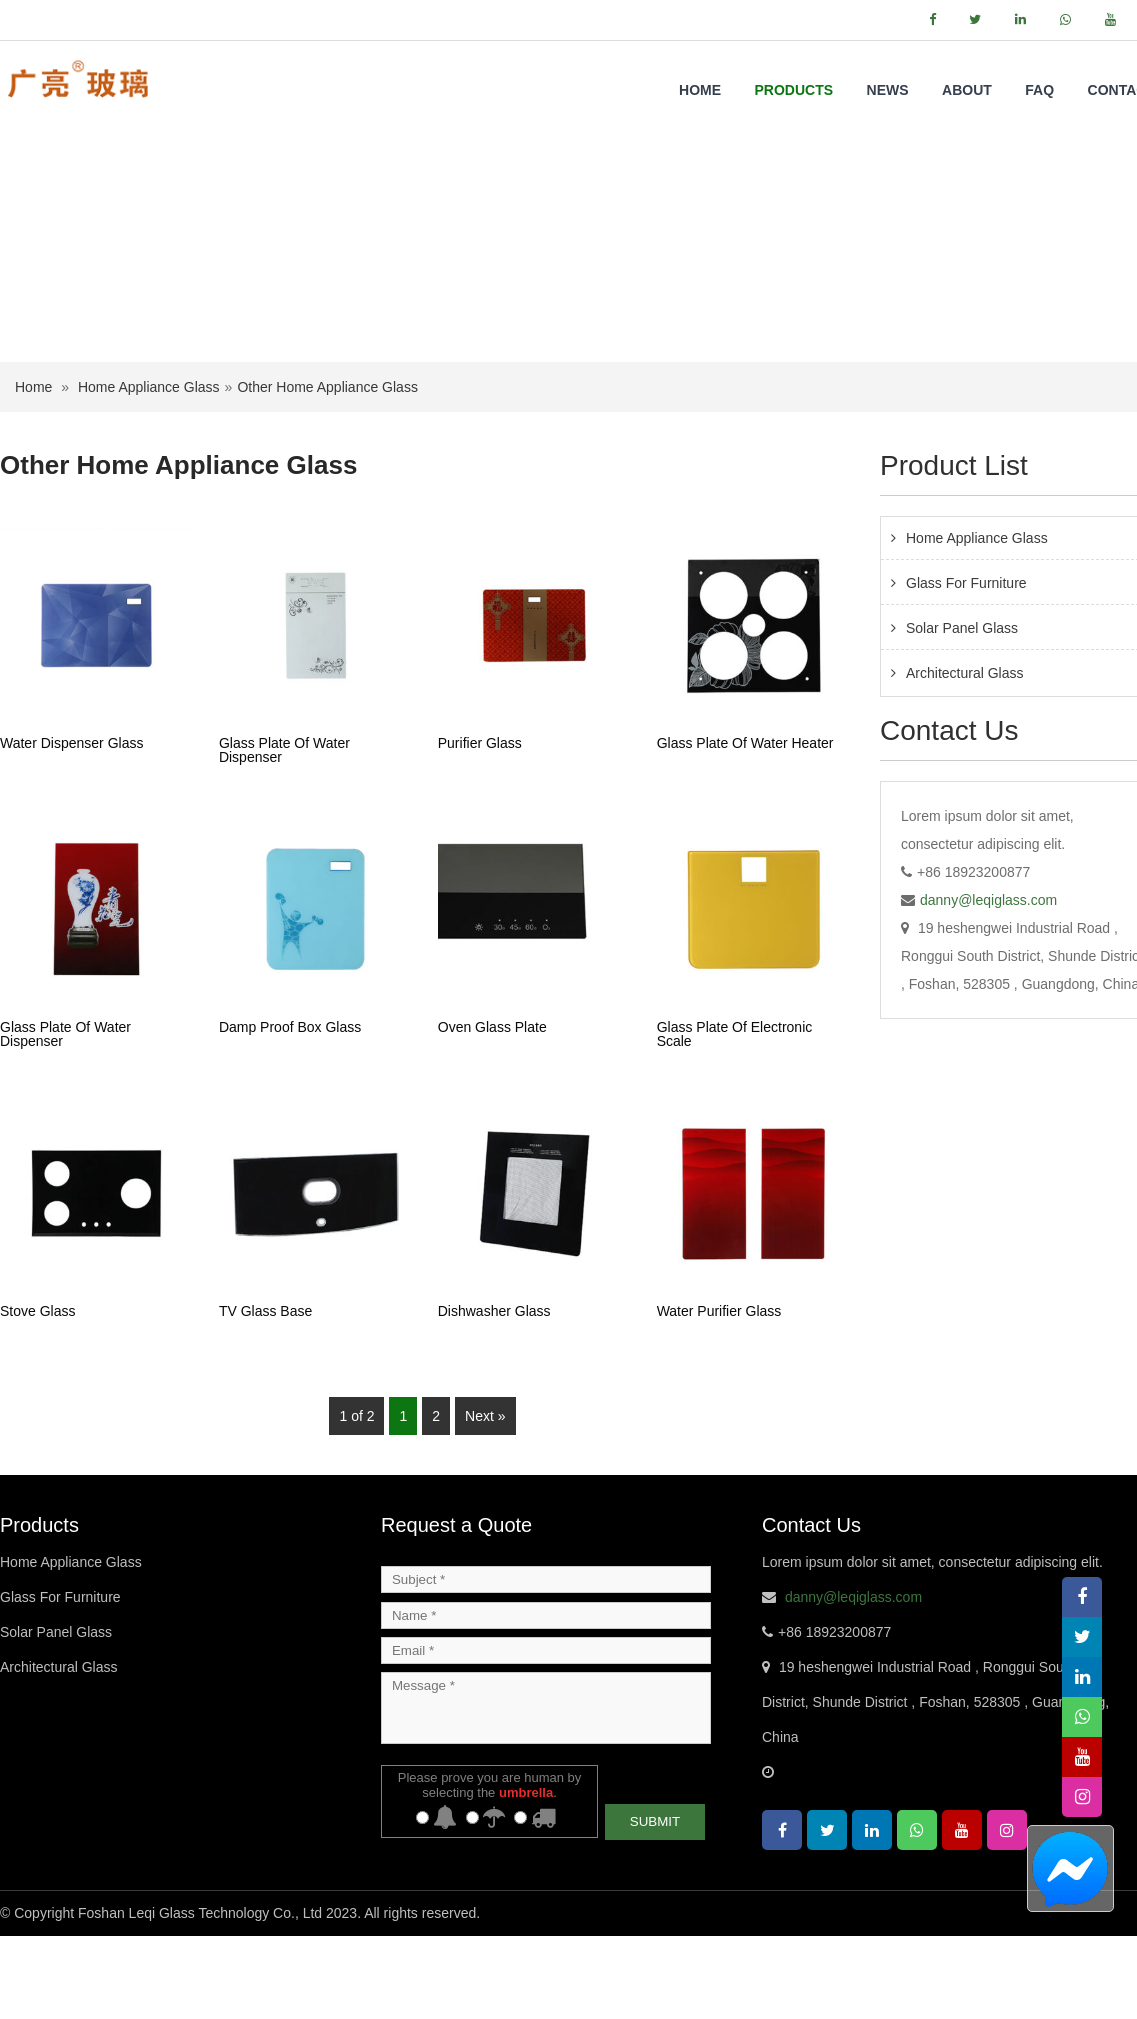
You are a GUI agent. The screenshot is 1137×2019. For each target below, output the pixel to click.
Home (700, 90)
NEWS (888, 90)
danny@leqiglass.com (988, 983)
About (967, 90)
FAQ (1039, 90)
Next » (485, 1499)
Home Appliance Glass (149, 470)
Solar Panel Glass (56, 1715)
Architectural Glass (58, 1750)
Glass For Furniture (60, 1680)
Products (794, 90)
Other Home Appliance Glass (327, 470)
